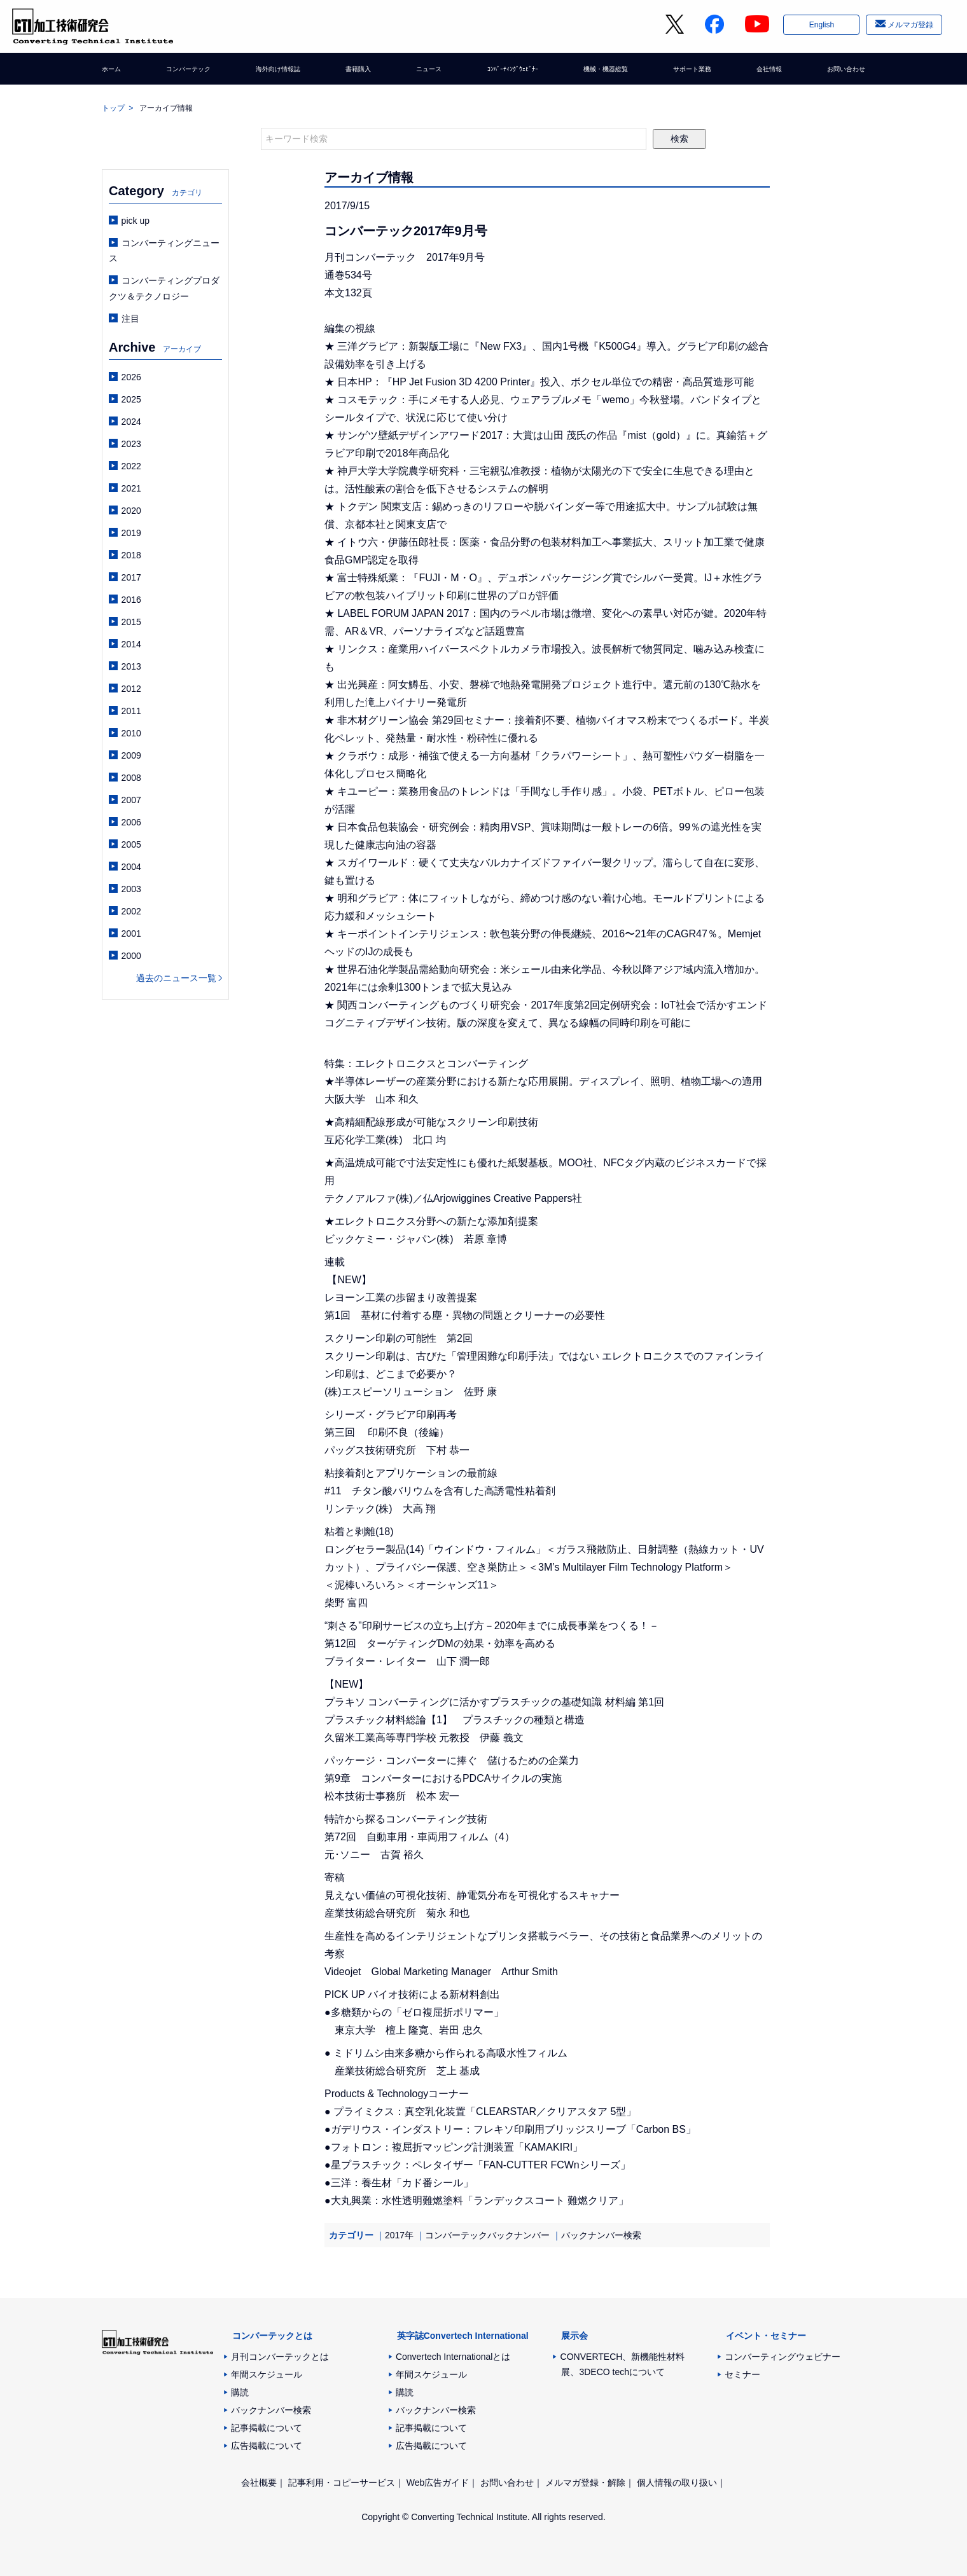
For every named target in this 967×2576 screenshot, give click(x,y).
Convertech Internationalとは (453, 2357)
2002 (131, 911)
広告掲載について (266, 2446)
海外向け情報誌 (280, 73)
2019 (131, 533)
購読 (240, 2392)
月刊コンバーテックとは (280, 2357)
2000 (131, 956)
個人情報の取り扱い (677, 2482)
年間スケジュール (266, 2374)
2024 (131, 422)
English (820, 27)
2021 (131, 488)
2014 (131, 644)
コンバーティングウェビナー (782, 2357)
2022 (131, 466)
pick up (136, 221)
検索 (679, 139)
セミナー (742, 2374)
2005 (131, 844)
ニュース (424, 73)
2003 (131, 889)
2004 (131, 867)
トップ (113, 108)
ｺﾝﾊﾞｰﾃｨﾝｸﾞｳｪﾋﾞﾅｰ (507, 73)
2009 (131, 755)
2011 (131, 711)
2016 (131, 600)
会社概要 (259, 2482)
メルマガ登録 (909, 27)
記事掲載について (266, 2428)
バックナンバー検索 (601, 2235)
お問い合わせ (838, 73)
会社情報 (765, 73)
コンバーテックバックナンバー (487, 2235)
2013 (131, 666)
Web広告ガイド (438, 2482)
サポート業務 (691, 73)
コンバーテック (189, 73)
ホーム (115, 73)
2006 (131, 822)
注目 (130, 318)
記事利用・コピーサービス (341, 2482)
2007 (131, 800)
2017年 (399, 2235)
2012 (131, 689)
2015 (131, 622)
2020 (131, 511)
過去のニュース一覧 (176, 978)
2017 (131, 577)
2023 (131, 444)
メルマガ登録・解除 (585, 2482)
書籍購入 (359, 73)
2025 (131, 399)
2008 (131, 778)
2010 (131, 733)
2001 (131, 933)
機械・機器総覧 (603, 73)
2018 (131, 555)
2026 (131, 377)
